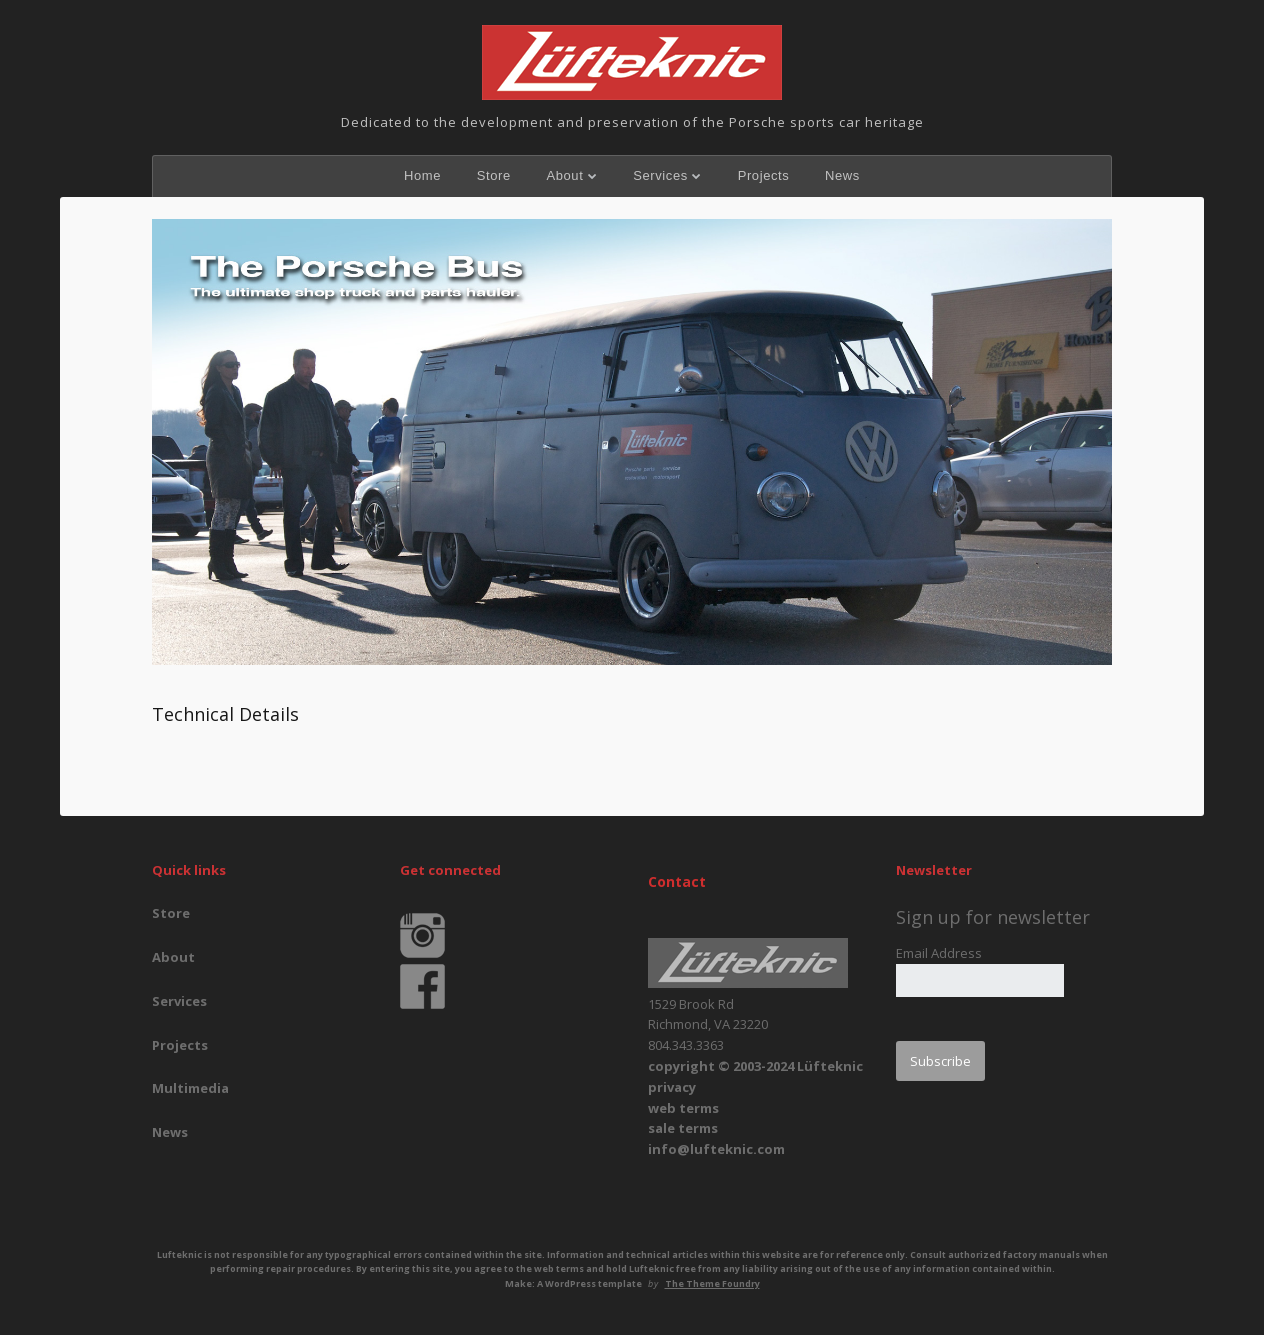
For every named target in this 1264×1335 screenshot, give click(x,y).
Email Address (939, 953)
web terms (683, 1108)
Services (660, 175)
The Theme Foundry (712, 1283)
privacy (672, 1087)
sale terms (683, 1128)
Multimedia (190, 1088)
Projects (764, 175)
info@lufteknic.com (716, 1149)
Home (422, 175)
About (564, 175)
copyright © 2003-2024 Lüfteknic (755, 1066)
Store (494, 175)
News (842, 175)
